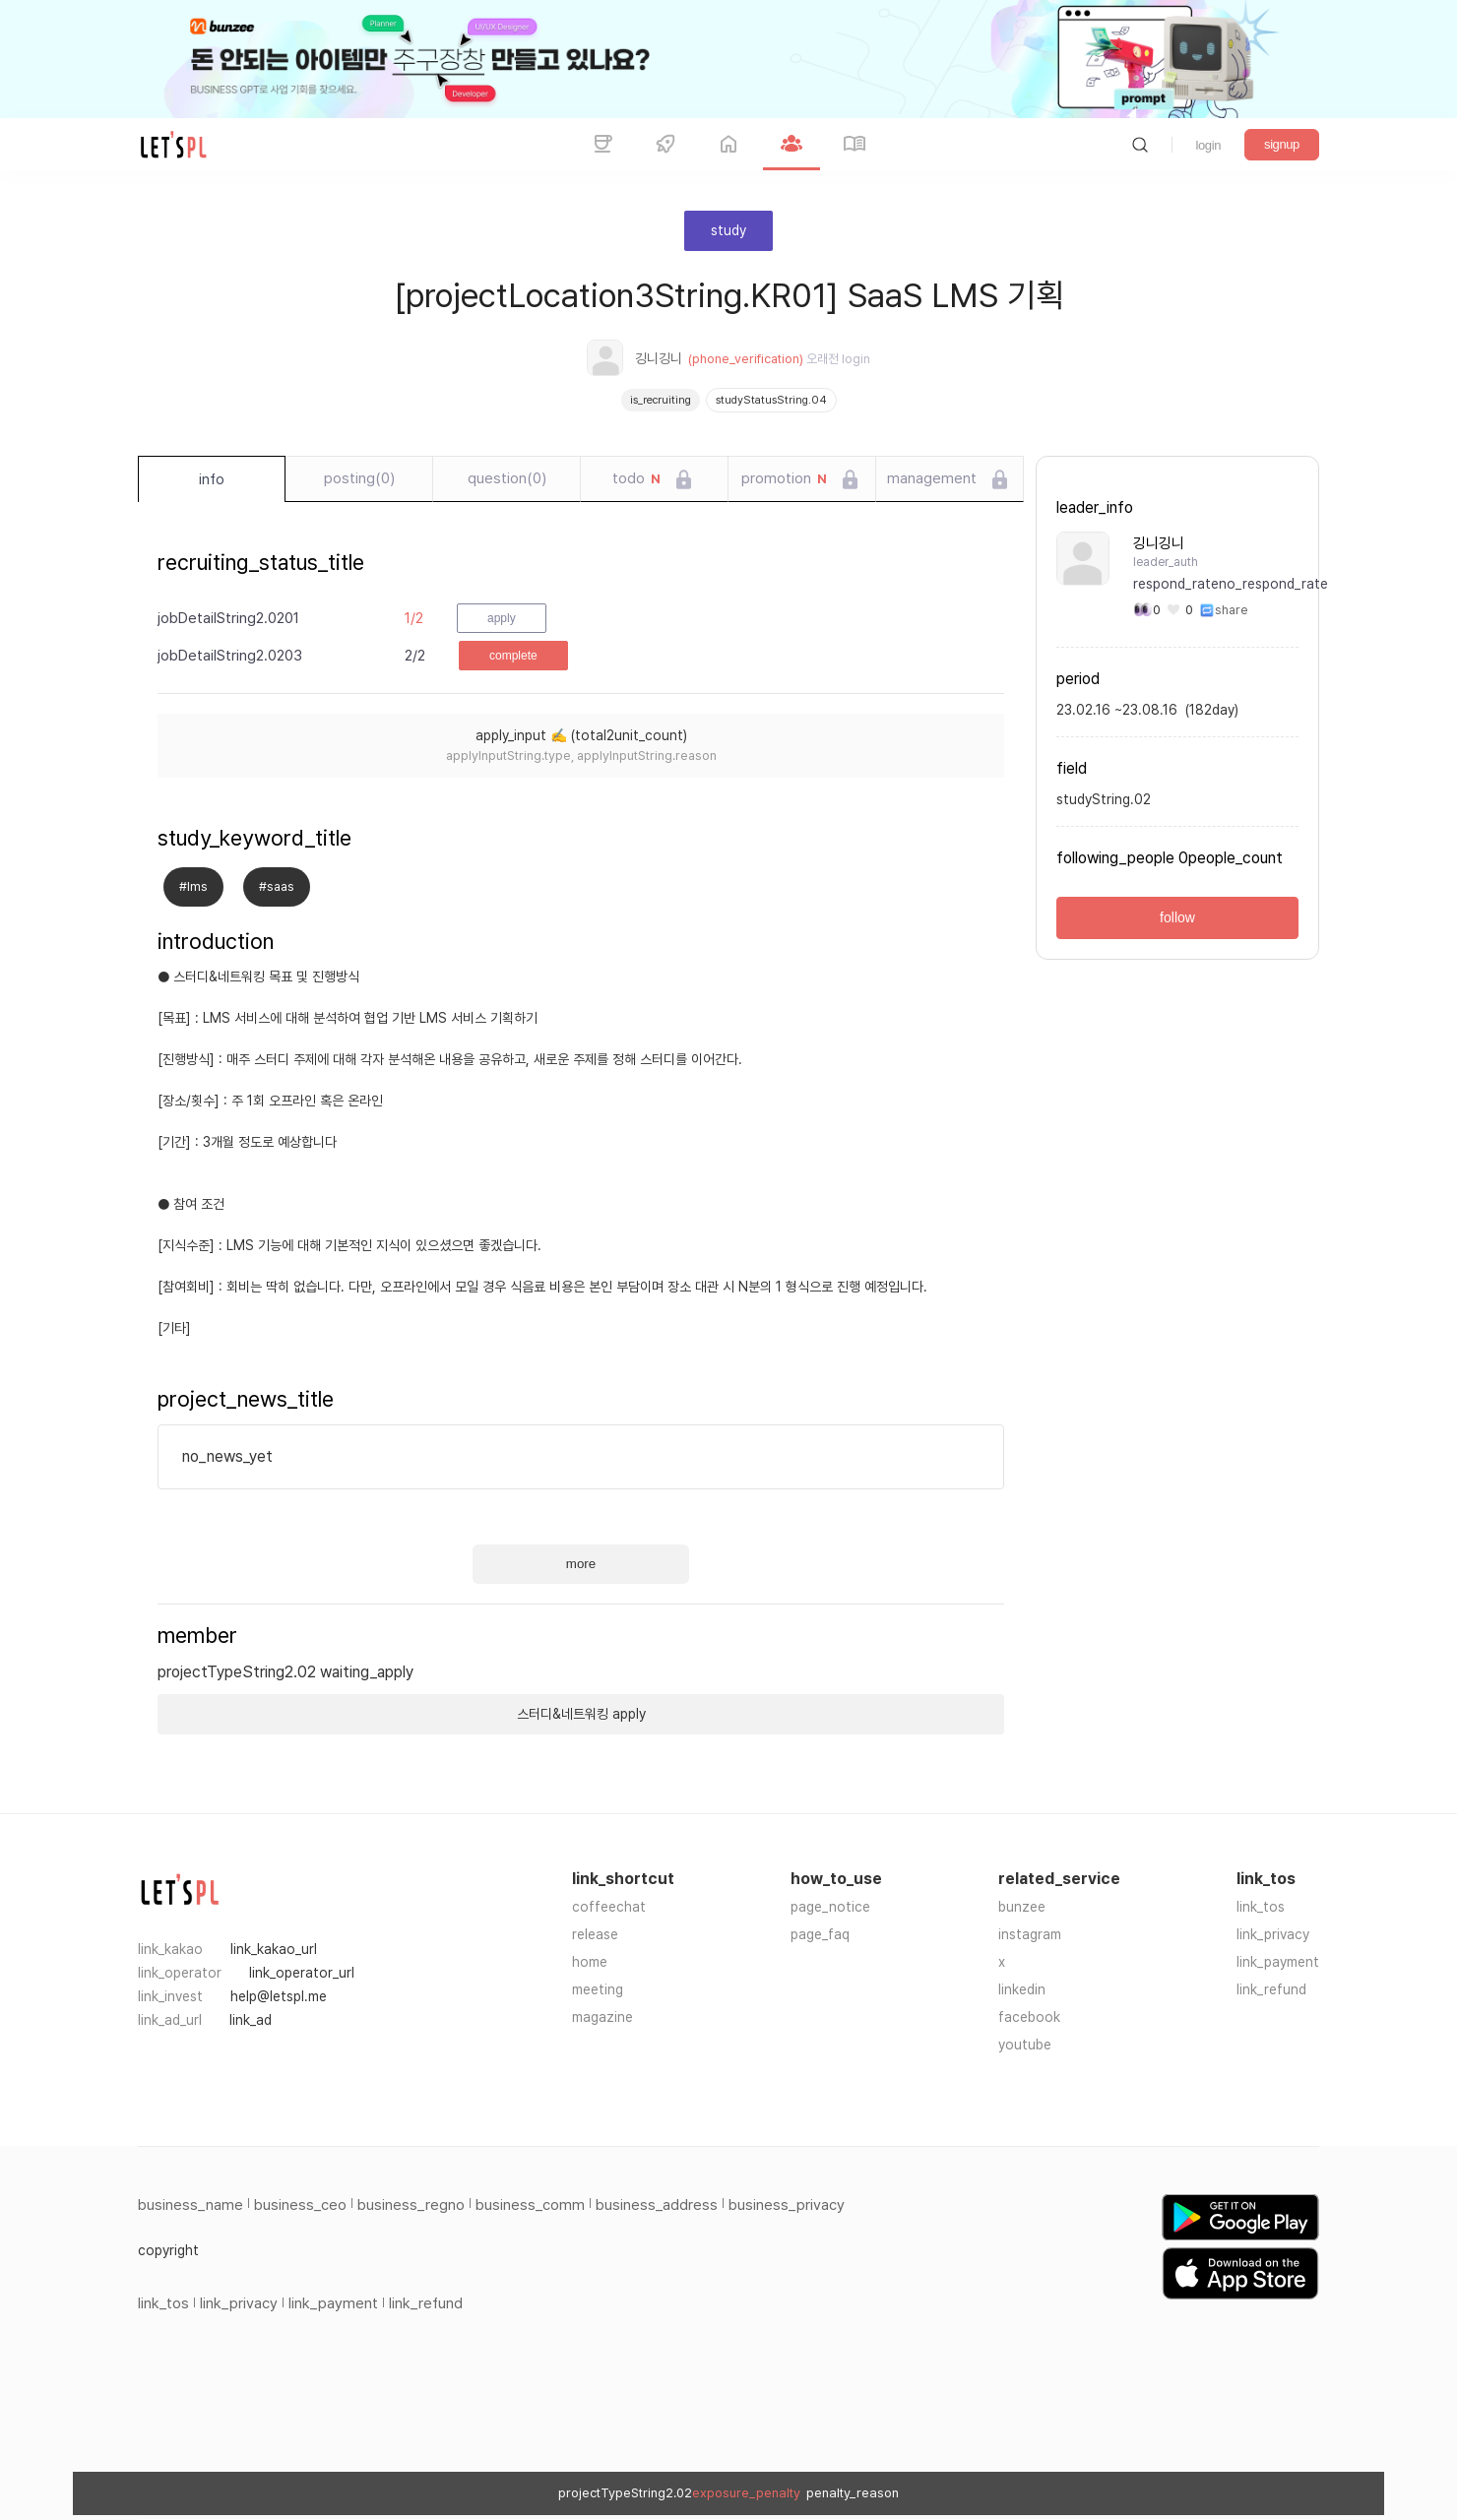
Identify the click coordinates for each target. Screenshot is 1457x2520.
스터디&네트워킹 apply (581, 1714)
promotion (784, 479)
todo (636, 479)
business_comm (530, 2205)
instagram (1029, 1934)
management (932, 478)
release (595, 1934)
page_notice (830, 1907)
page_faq (820, 1934)
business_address (657, 2205)
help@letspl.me (278, 1996)
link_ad (250, 2020)
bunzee (1021, 1907)
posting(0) (359, 478)
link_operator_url (301, 1973)
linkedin (1021, 1989)
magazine (602, 2017)
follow (1177, 917)
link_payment (1277, 1962)
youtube (1024, 2044)
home (589, 1962)
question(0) (507, 478)
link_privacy (1272, 1934)
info (211, 479)
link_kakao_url (273, 1949)
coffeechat (609, 1907)
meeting (597, 1989)
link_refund (1271, 1989)
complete (513, 655)
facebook (1029, 2017)
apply (501, 618)
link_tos (1260, 1907)
